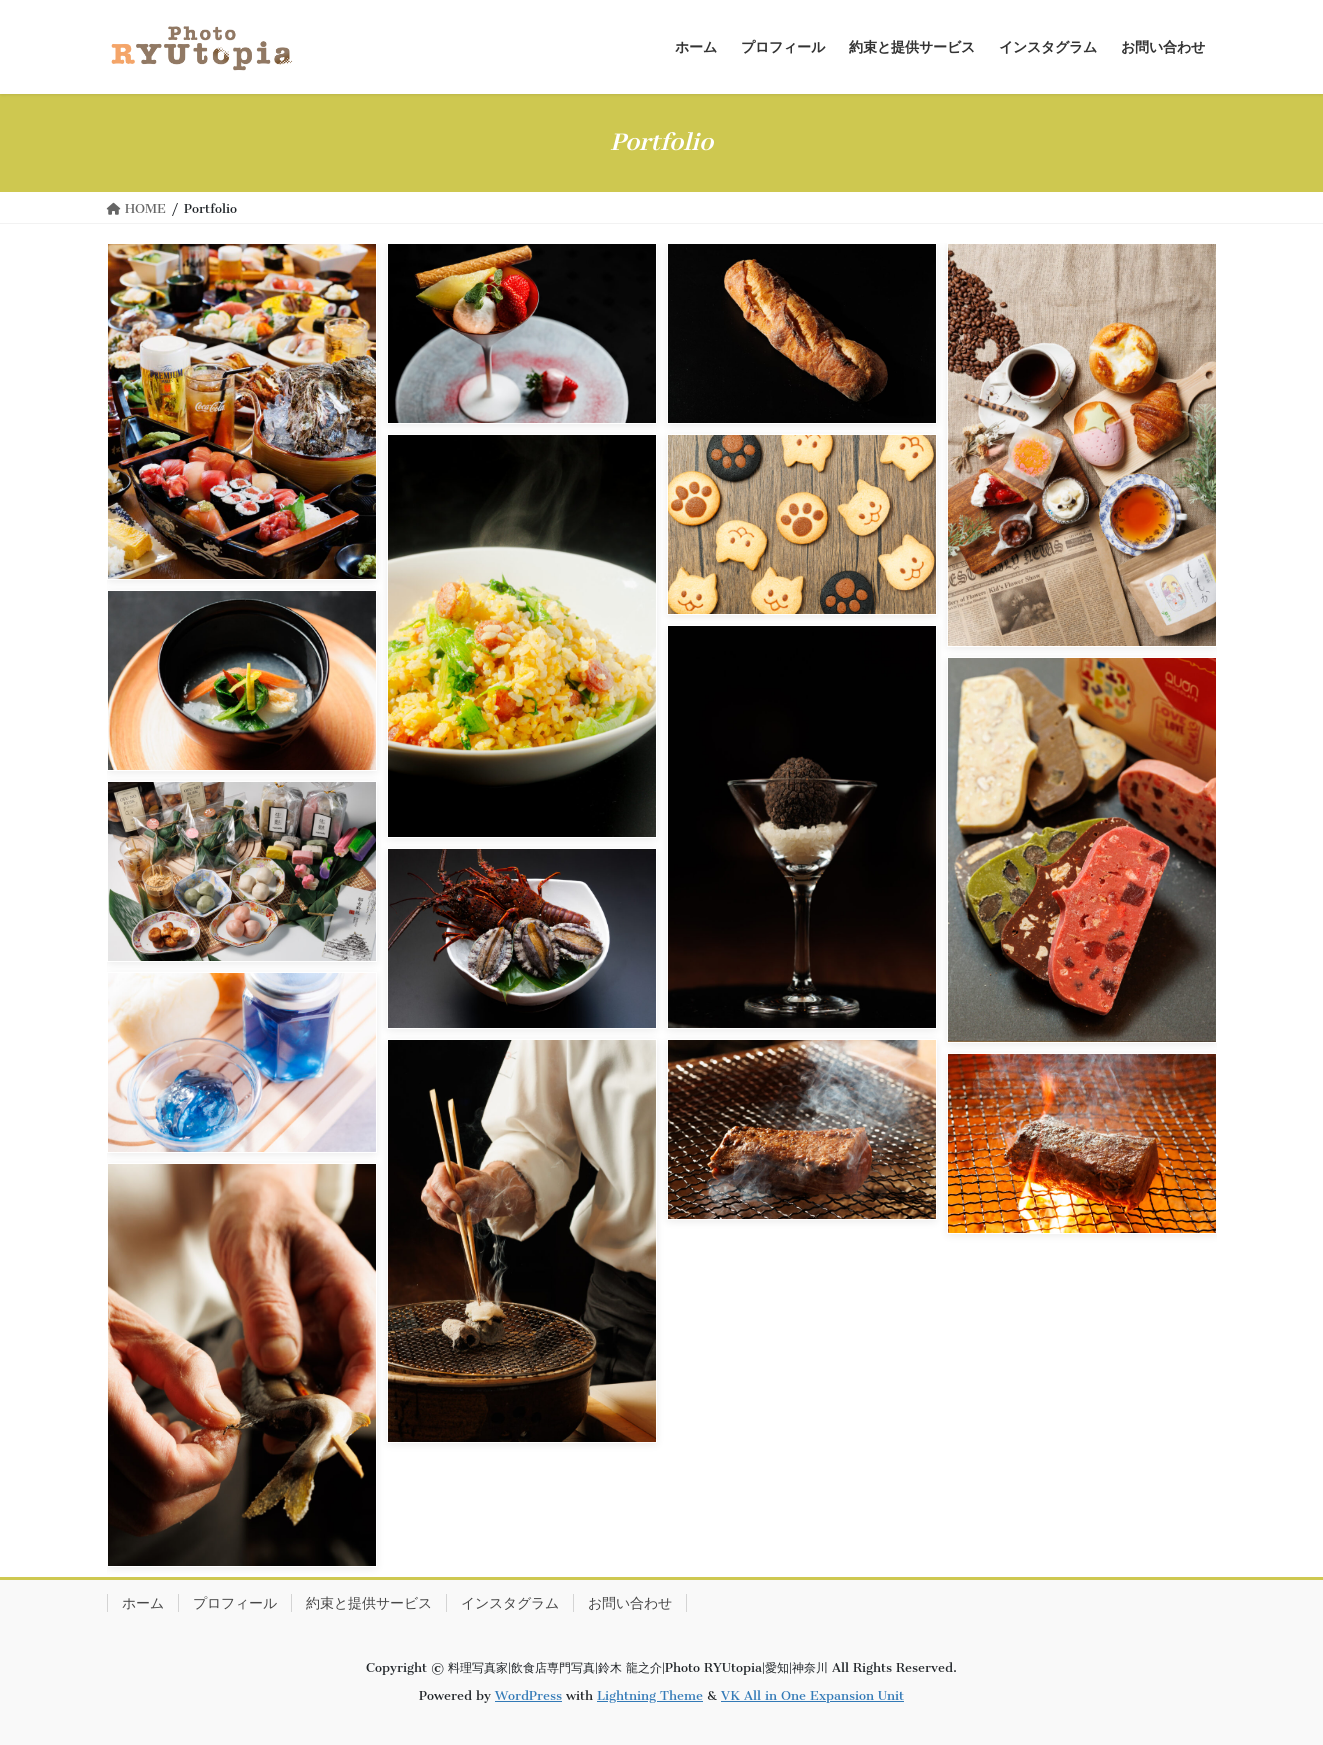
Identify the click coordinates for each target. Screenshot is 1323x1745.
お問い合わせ (630, 1603)
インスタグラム (510, 1603)
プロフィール (235, 1603)
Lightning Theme (650, 1695)
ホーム (143, 1603)
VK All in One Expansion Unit (812, 1695)
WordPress (528, 1695)
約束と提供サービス (369, 1603)
